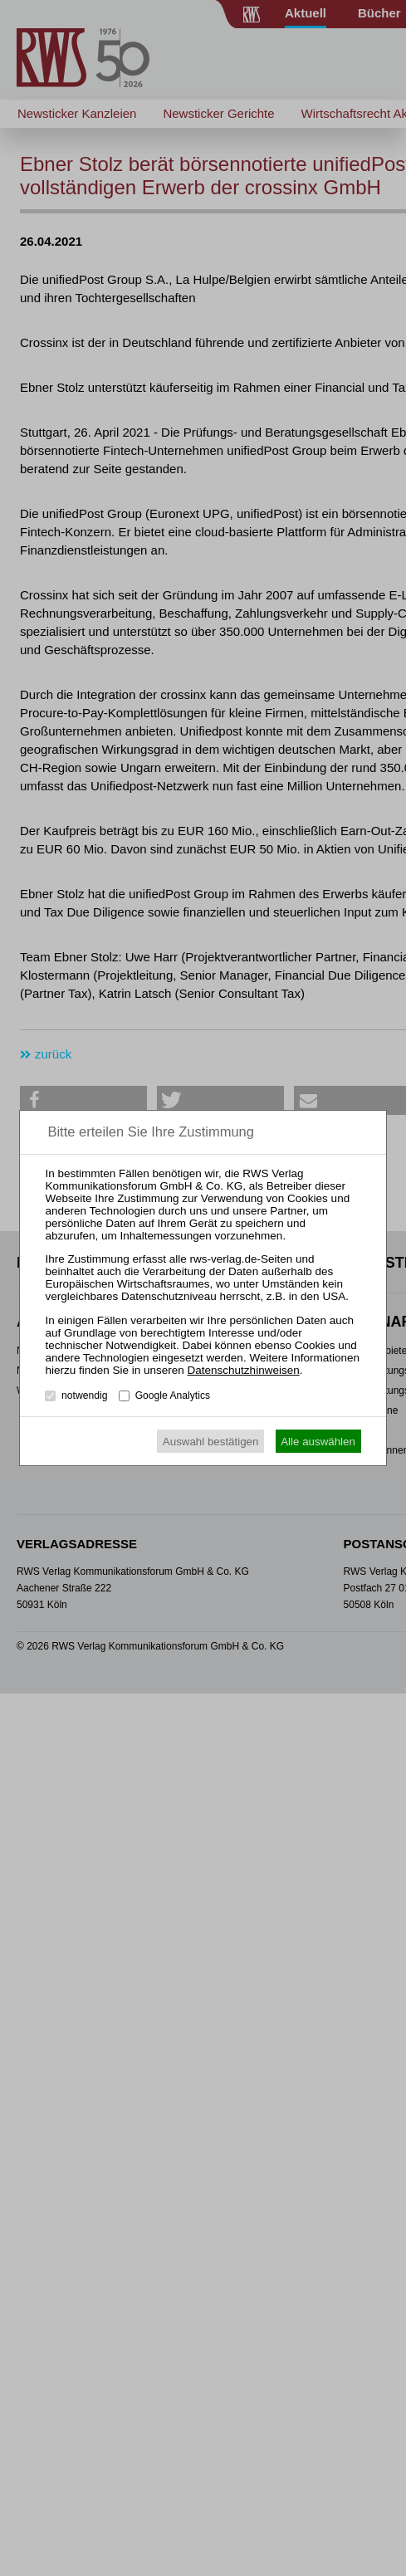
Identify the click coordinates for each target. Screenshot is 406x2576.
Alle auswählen (318, 1441)
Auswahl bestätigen (211, 1441)
